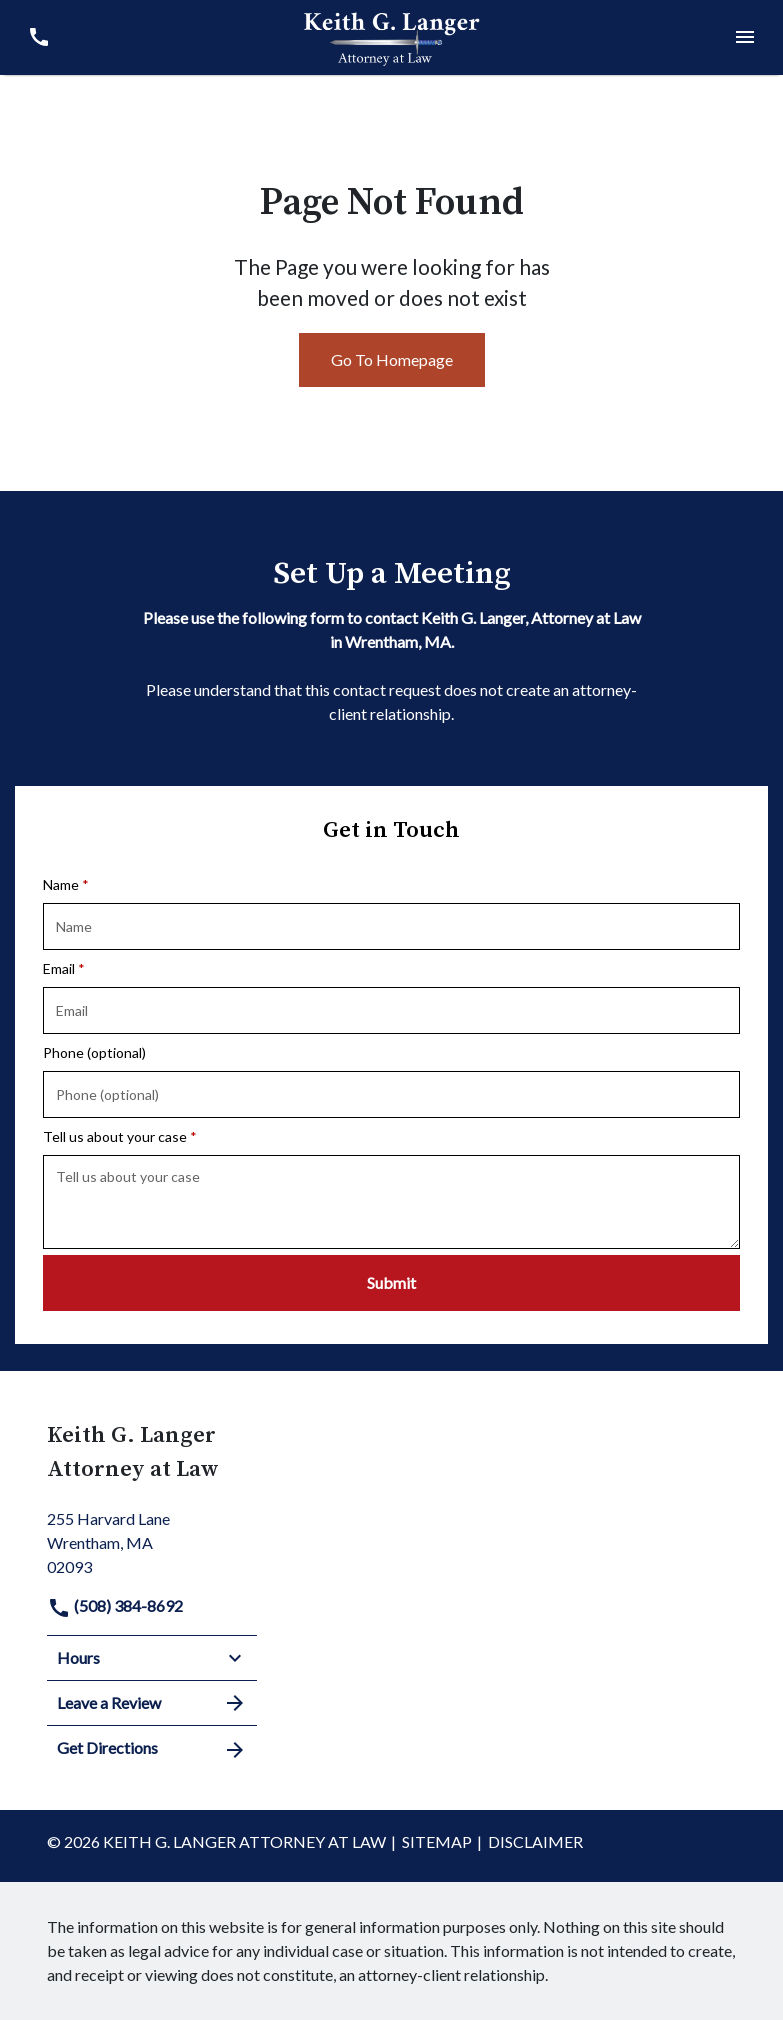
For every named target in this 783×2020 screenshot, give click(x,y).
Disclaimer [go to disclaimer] (535, 1841)
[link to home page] (392, 35)
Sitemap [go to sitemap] (437, 1841)
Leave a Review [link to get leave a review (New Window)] (152, 1703)
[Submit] (391, 1283)
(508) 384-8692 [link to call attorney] (115, 1605)
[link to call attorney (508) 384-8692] (38, 37)
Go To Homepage (392, 359)
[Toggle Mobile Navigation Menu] (744, 37)
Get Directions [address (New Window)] (152, 1749)
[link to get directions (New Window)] (152, 1540)
